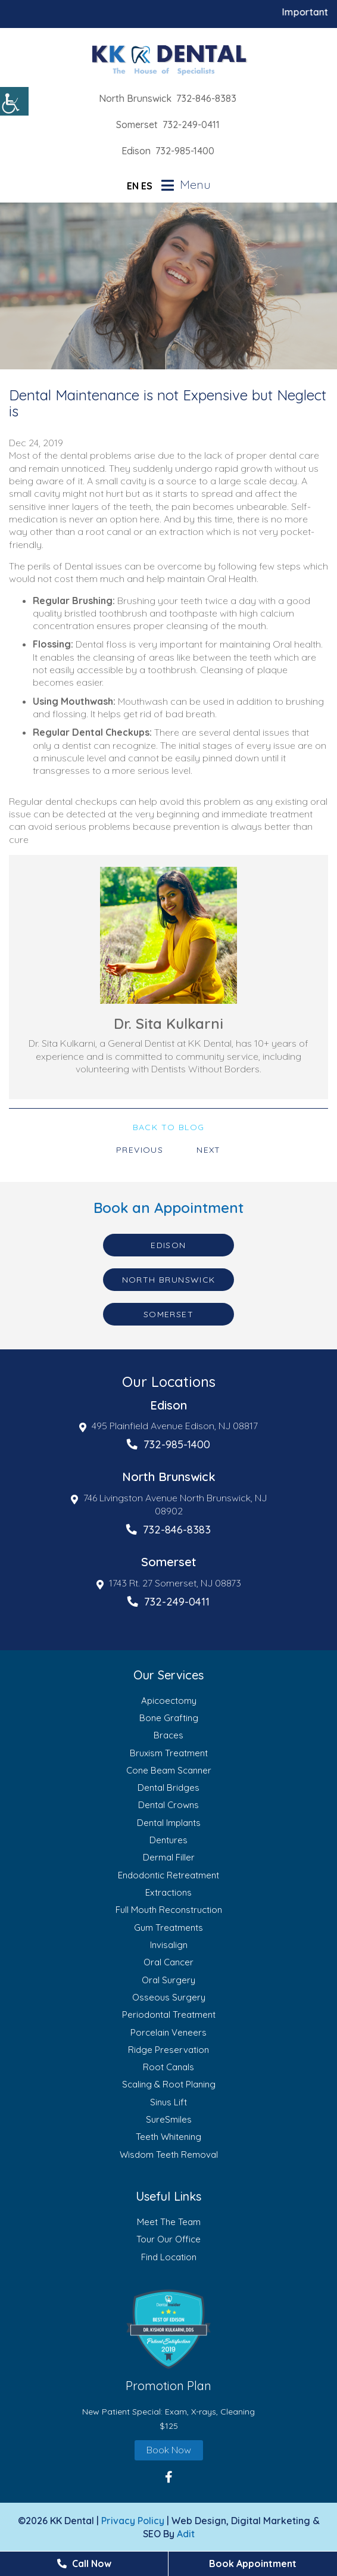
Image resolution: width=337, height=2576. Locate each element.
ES (146, 186)
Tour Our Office (168, 2239)
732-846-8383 (206, 98)
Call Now (84, 2563)
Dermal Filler (169, 1857)
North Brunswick (135, 98)
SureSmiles (169, 2119)
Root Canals (168, 2067)
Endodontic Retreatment (168, 1875)
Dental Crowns (168, 1804)
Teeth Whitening (168, 2136)
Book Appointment (253, 2563)
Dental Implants (169, 1822)
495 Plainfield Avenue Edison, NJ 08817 (168, 1426)
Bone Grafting (168, 1717)
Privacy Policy (132, 2521)
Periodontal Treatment (169, 2014)
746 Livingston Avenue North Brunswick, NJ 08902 (169, 1504)
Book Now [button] (168, 2450)
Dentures (168, 1840)
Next (208, 1149)
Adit (186, 2534)
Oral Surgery (168, 1980)
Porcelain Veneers (168, 2032)
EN (133, 186)
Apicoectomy (168, 1700)
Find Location (168, 2257)
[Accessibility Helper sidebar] (14, 101)
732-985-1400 (184, 151)
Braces (168, 1735)
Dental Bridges (168, 1787)
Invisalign (169, 1944)
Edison (136, 151)
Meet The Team (169, 2221)
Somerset (137, 124)
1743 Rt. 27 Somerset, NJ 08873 (168, 1583)
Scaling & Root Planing (169, 2084)
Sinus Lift (168, 2102)
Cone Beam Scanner (168, 1770)
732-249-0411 (191, 124)
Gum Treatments (168, 1927)
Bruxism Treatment (169, 1753)
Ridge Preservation (168, 2049)
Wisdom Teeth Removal (169, 2154)
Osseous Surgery (168, 1997)
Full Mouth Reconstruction (169, 1909)
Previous (139, 1149)
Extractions (168, 1892)
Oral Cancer (168, 1962)
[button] (168, 2329)
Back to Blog (169, 1127)
